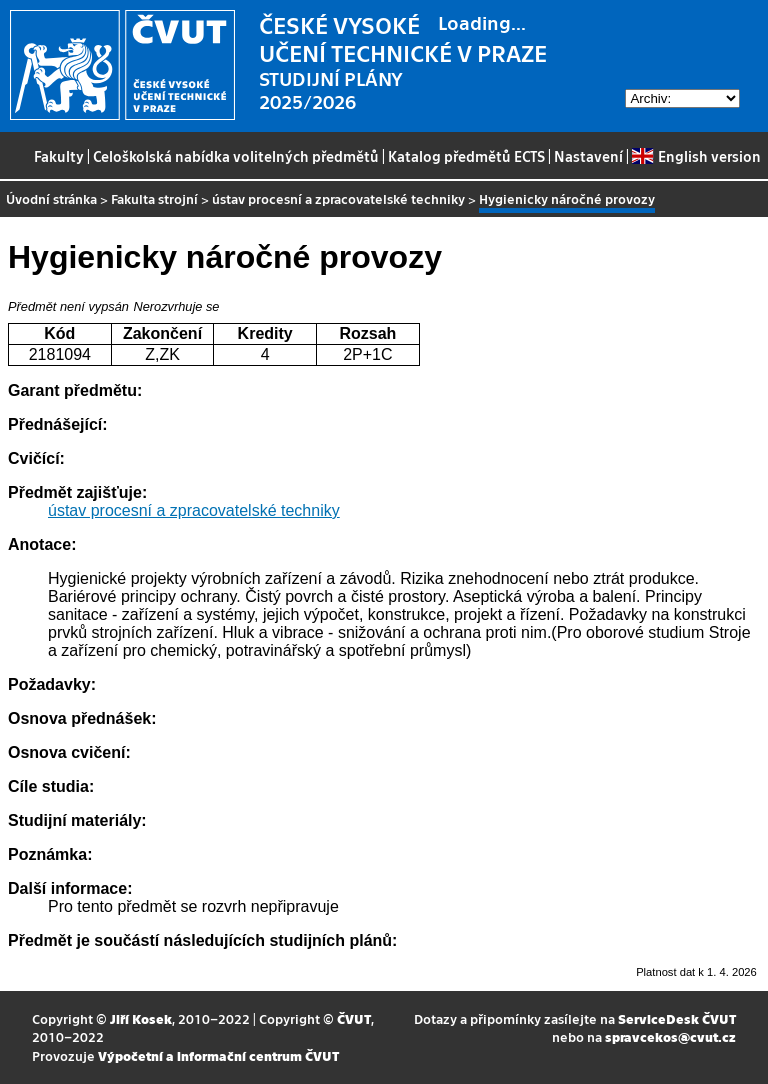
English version (696, 156)
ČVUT (354, 1018)
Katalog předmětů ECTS (466, 156)
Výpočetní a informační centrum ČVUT (218, 1055)
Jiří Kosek (141, 1018)
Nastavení (588, 156)
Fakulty (59, 156)
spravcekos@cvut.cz (670, 1036)
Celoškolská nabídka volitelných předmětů (236, 156)
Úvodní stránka (51, 198)
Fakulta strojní (154, 198)
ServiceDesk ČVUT (677, 1018)
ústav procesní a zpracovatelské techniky (338, 198)
